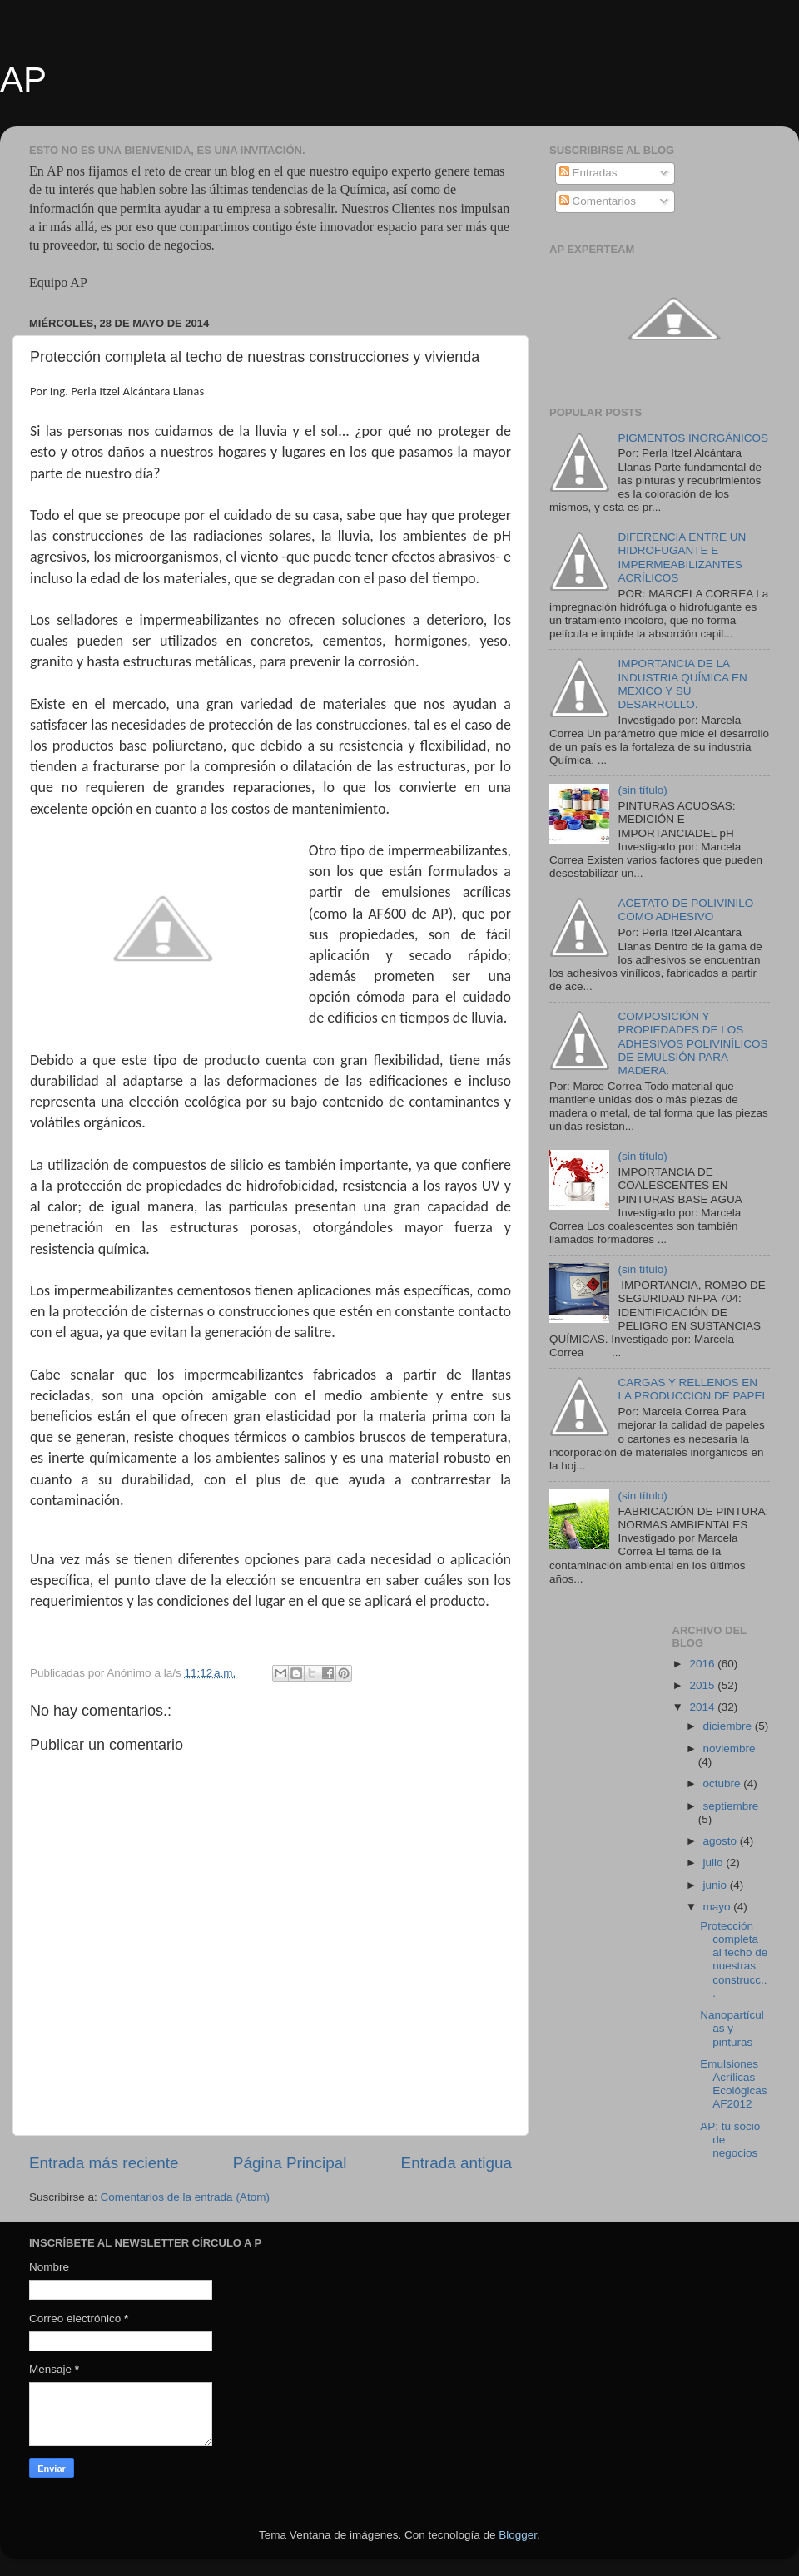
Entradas (588, 172)
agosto (721, 1841)
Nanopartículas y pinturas (732, 2028)
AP (23, 79)
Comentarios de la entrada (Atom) (185, 2197)
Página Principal (290, 2163)
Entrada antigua (456, 2163)
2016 (703, 1663)
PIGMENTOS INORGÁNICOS (693, 438)
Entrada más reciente (104, 2163)
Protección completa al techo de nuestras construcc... (733, 1959)
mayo (718, 1906)
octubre (723, 1783)
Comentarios (597, 201)
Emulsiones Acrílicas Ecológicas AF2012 (733, 2084)
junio (716, 1885)
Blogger (518, 2535)
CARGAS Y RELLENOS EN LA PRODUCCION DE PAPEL (693, 1389)
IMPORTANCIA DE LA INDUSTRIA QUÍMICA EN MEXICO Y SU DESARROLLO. (682, 684)
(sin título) (642, 790)
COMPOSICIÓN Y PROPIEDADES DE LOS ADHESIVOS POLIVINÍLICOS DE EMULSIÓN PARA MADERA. (692, 1043)
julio (715, 1862)
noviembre (729, 1748)
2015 (703, 1685)
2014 (703, 1707)
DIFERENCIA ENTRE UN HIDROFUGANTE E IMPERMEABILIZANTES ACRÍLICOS (682, 557)
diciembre (729, 1726)
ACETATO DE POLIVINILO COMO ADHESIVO (685, 910)
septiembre (731, 1806)
